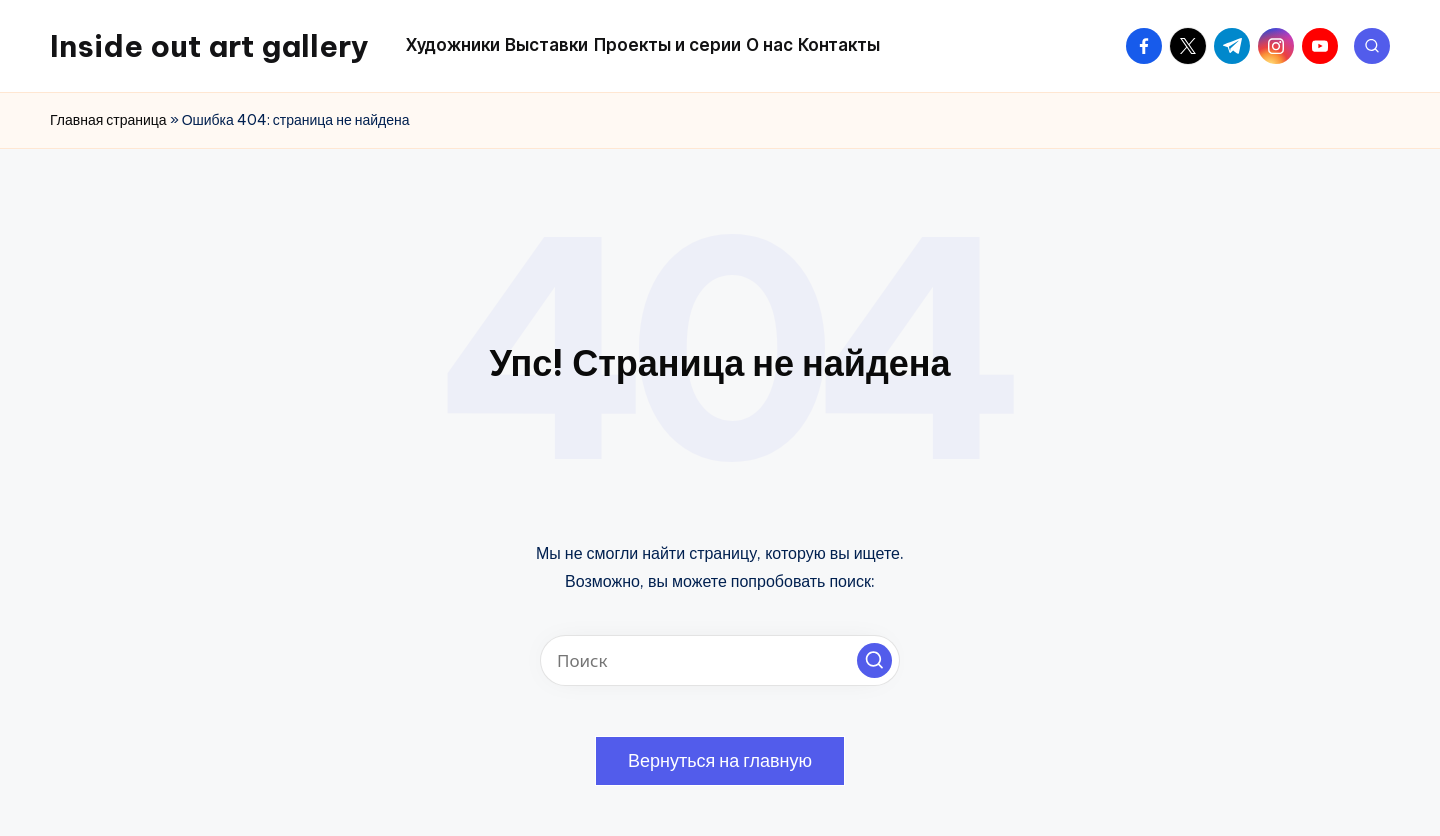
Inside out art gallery (209, 46)
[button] (874, 660)
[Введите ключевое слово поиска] (720, 660)
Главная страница (108, 120)
